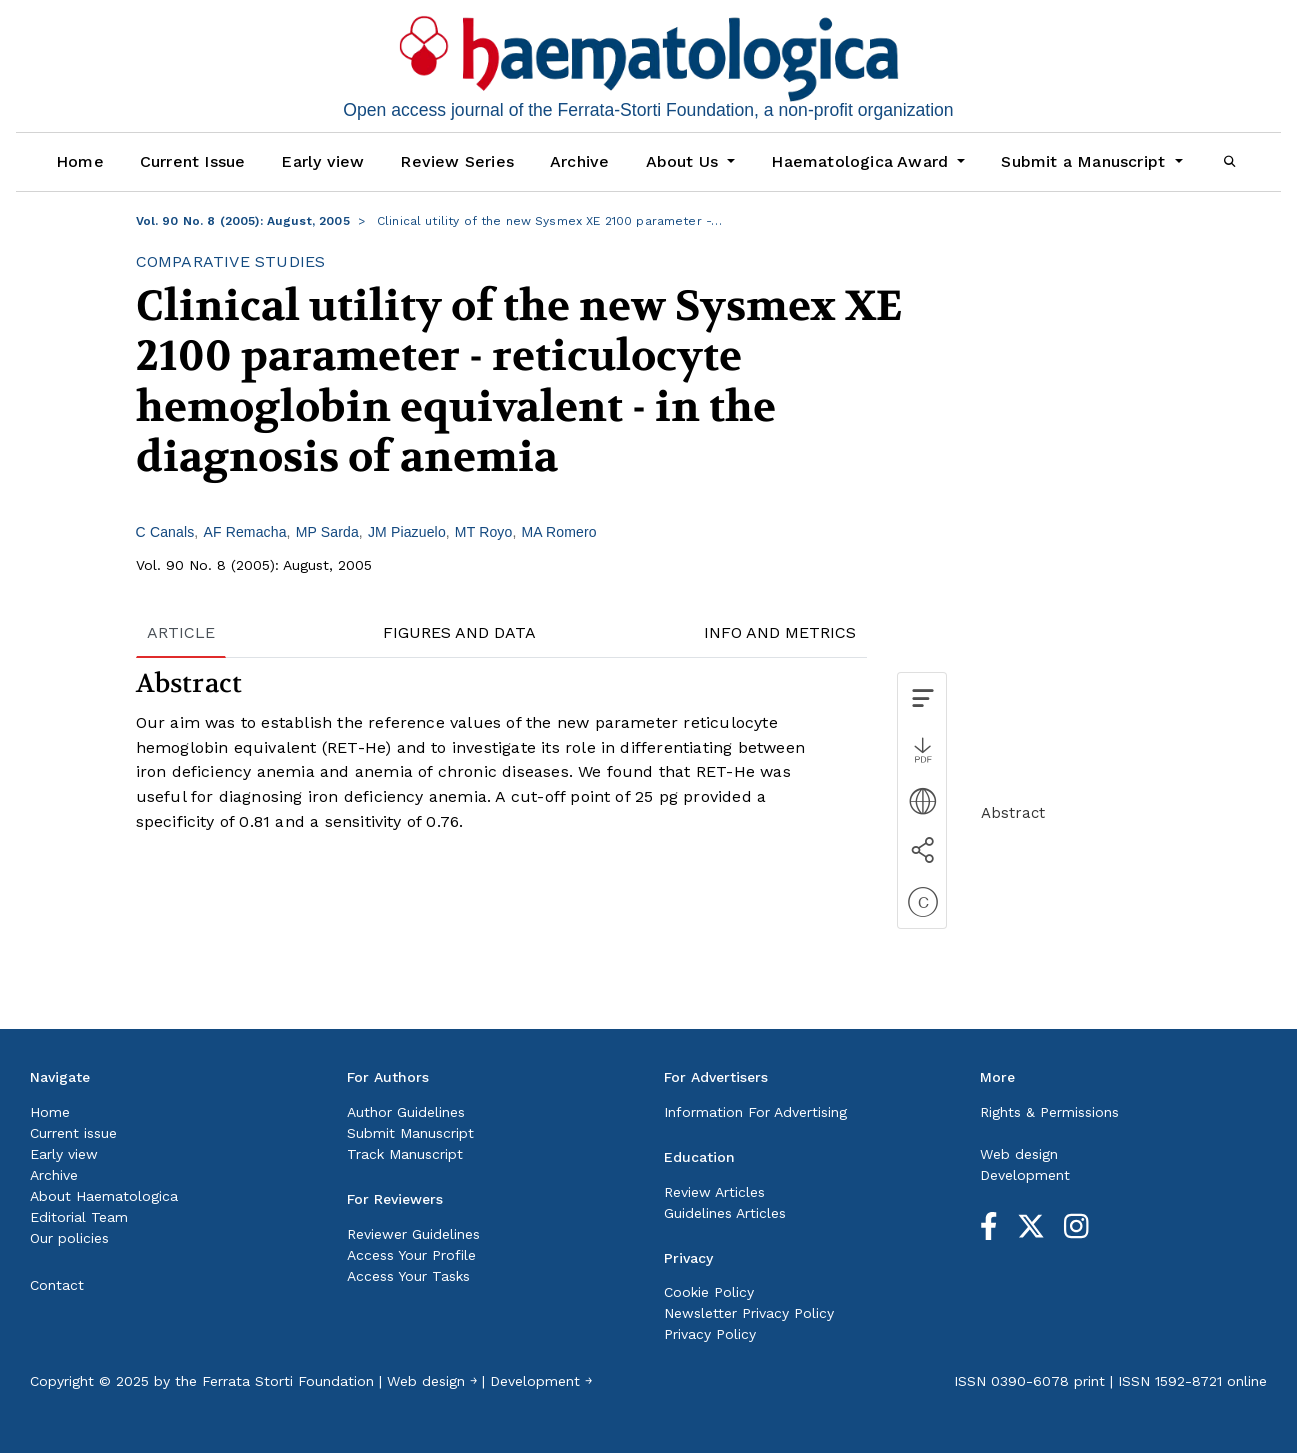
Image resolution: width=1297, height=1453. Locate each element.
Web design (1019, 1154)
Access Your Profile (411, 1255)
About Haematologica (104, 1196)
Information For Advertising (755, 1112)
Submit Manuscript (410, 1133)
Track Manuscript (405, 1154)
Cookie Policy (709, 1292)
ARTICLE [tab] (181, 632)
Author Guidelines (406, 1112)
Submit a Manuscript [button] (1085, 161)
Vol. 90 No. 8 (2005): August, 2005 (243, 221)
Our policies (69, 1238)
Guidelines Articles (725, 1213)
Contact (57, 1285)
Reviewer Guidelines (413, 1234)
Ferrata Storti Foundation (288, 1381)
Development (1025, 1175)
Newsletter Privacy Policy (749, 1313)
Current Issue (193, 161)
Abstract (1013, 813)
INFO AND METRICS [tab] (780, 632)
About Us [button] (685, 161)
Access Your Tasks (408, 1276)
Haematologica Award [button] (862, 161)
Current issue (73, 1133)
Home (80, 161)
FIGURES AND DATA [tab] (459, 632)
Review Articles (714, 1192)
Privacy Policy (710, 1334)
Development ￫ (541, 1381)
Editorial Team (79, 1217)
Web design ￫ (432, 1381)
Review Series (457, 161)
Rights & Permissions (1049, 1112)
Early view (322, 161)
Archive (579, 161)
